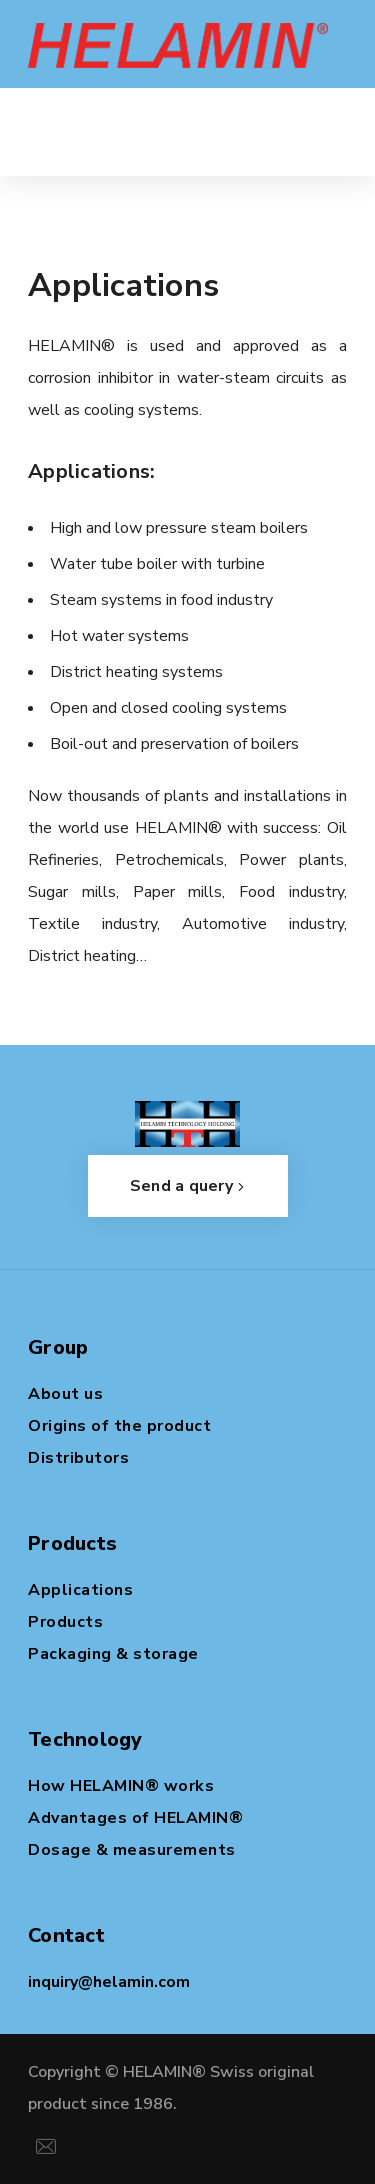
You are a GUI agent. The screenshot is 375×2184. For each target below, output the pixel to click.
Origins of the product (119, 1426)
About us (65, 1394)
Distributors (78, 1458)
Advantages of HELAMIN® (135, 1818)
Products (65, 1622)
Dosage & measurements (132, 1850)
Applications (80, 1590)
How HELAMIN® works (121, 1786)
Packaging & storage (113, 1654)
